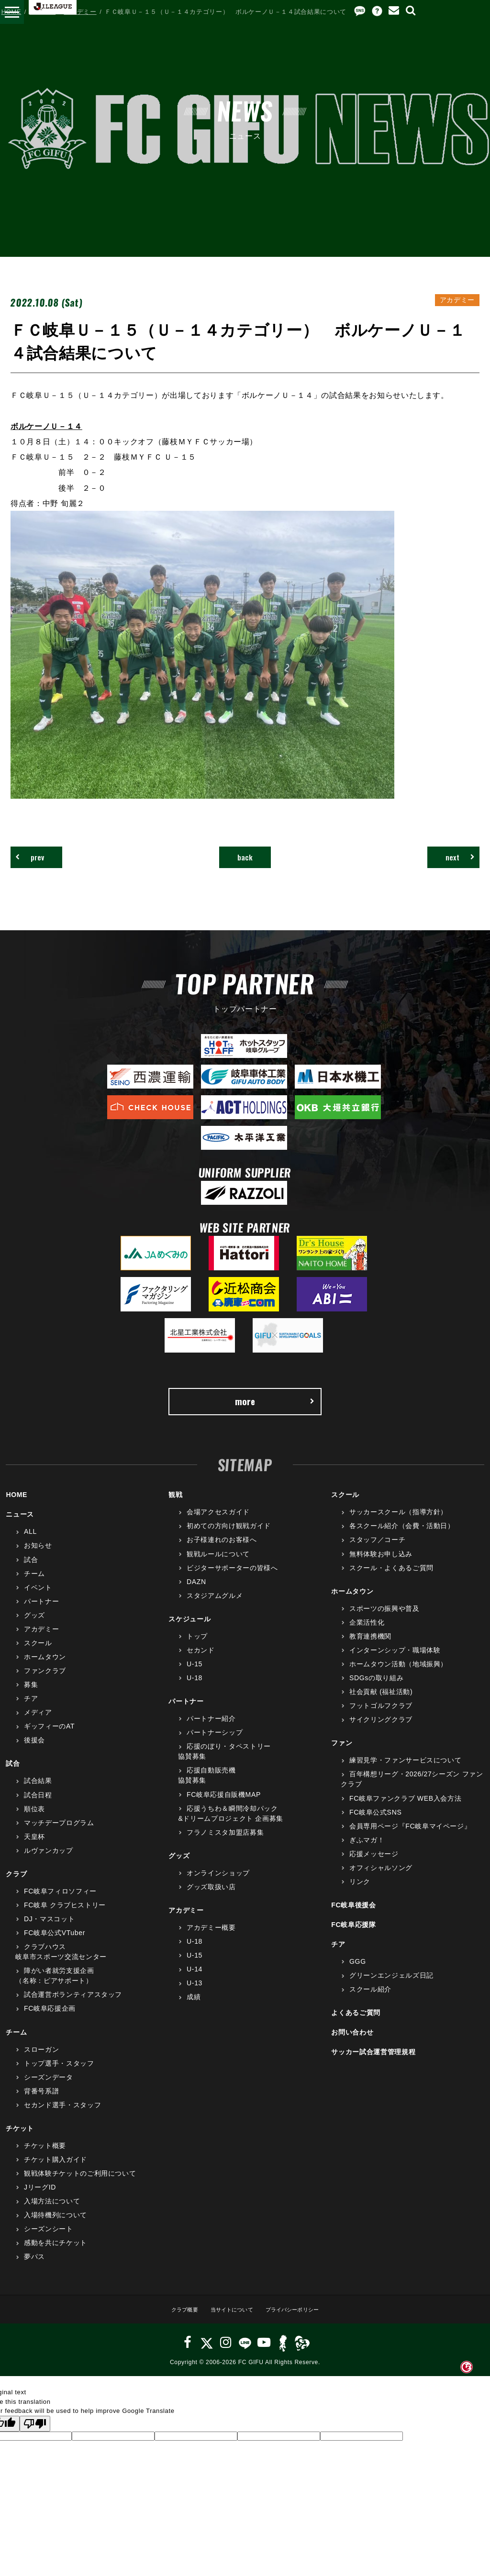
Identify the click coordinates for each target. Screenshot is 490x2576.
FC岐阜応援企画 (50, 2021)
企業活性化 (366, 1635)
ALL (30, 1544)
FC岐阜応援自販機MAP (224, 1806)
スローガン (41, 2061)
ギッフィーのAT (49, 1738)
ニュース (43, 11)
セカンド (201, 1662)
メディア (38, 1724)
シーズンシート (48, 2241)
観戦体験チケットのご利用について (80, 2186)
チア (31, 1711)
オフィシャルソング (380, 1880)
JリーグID (40, 2199)
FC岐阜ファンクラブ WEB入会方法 (405, 1810)
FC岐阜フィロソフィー (60, 1903)
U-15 (194, 1676)
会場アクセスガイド (218, 1524)
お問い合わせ (352, 2044)
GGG (357, 1974)
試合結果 (38, 1793)
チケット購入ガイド (55, 2172)
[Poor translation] (35, 2436)
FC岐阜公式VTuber (54, 1945)
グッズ (34, 1627)
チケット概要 (45, 2158)
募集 (31, 1697)
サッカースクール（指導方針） (398, 1524)
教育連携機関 (370, 1648)
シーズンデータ (48, 2089)
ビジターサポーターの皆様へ (232, 1580)
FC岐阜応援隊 (353, 1937)
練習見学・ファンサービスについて (405, 1772)
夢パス (34, 2269)
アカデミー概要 (211, 1940)
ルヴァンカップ (48, 1863)
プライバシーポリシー (300, 2321)
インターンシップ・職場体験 (394, 1662)
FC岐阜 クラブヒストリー (65, 1917)
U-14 (194, 1981)
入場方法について (52, 2213)
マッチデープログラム (59, 1834)
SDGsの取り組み (376, 1690)
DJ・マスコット (49, 1931)
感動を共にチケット (55, 2255)
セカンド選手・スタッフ (62, 2117)
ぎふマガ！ (366, 1852)
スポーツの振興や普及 (384, 1621)
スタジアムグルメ (215, 1608)
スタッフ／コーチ (377, 1552)
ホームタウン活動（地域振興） (398, 1676)
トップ (197, 1648)
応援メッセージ (374, 1866)
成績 (193, 2009)
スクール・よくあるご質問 (391, 1580)
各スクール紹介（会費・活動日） (402, 1538)
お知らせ (38, 1558)
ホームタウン (45, 1669)
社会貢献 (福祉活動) (380, 1704)
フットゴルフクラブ (380, 1718)
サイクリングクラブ (380, 1732)
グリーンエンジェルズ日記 (391, 1988)
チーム (34, 1585)
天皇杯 (34, 1849)
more (273, 1410)
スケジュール (189, 1631)
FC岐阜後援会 (353, 1917)
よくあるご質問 (355, 2025)
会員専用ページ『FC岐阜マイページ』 (410, 1838)
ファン (341, 1755)
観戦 (175, 1507)
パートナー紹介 (211, 1731)
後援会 (34, 1752)
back (245, 860)
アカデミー (80, 11)
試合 (31, 1571)
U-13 (194, 1995)
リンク (359, 1894)
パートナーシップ (215, 1745)
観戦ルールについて (218, 1566)
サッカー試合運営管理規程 (373, 2064)
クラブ (16, 1886)
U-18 (194, 1690)
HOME (11, 11)
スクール (38, 1655)
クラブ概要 (173, 2321)
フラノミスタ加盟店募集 (225, 1845)
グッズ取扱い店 (211, 1899)
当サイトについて (228, 2321)
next (452, 860)
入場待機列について (55, 2227)
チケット (20, 2141)
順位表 (34, 1821)
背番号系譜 (41, 2103)
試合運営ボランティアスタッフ (73, 2007)
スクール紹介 (370, 2001)
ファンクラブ (45, 1683)
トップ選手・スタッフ (59, 2075)
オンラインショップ (218, 1885)
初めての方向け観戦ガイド (229, 1538)
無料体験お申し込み (380, 1566)
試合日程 (38, 1807)
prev (37, 860)
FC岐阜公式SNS (375, 1824)
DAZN (196, 1593)
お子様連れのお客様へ (222, 1552)
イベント (38, 1599)
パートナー (41, 1614)
